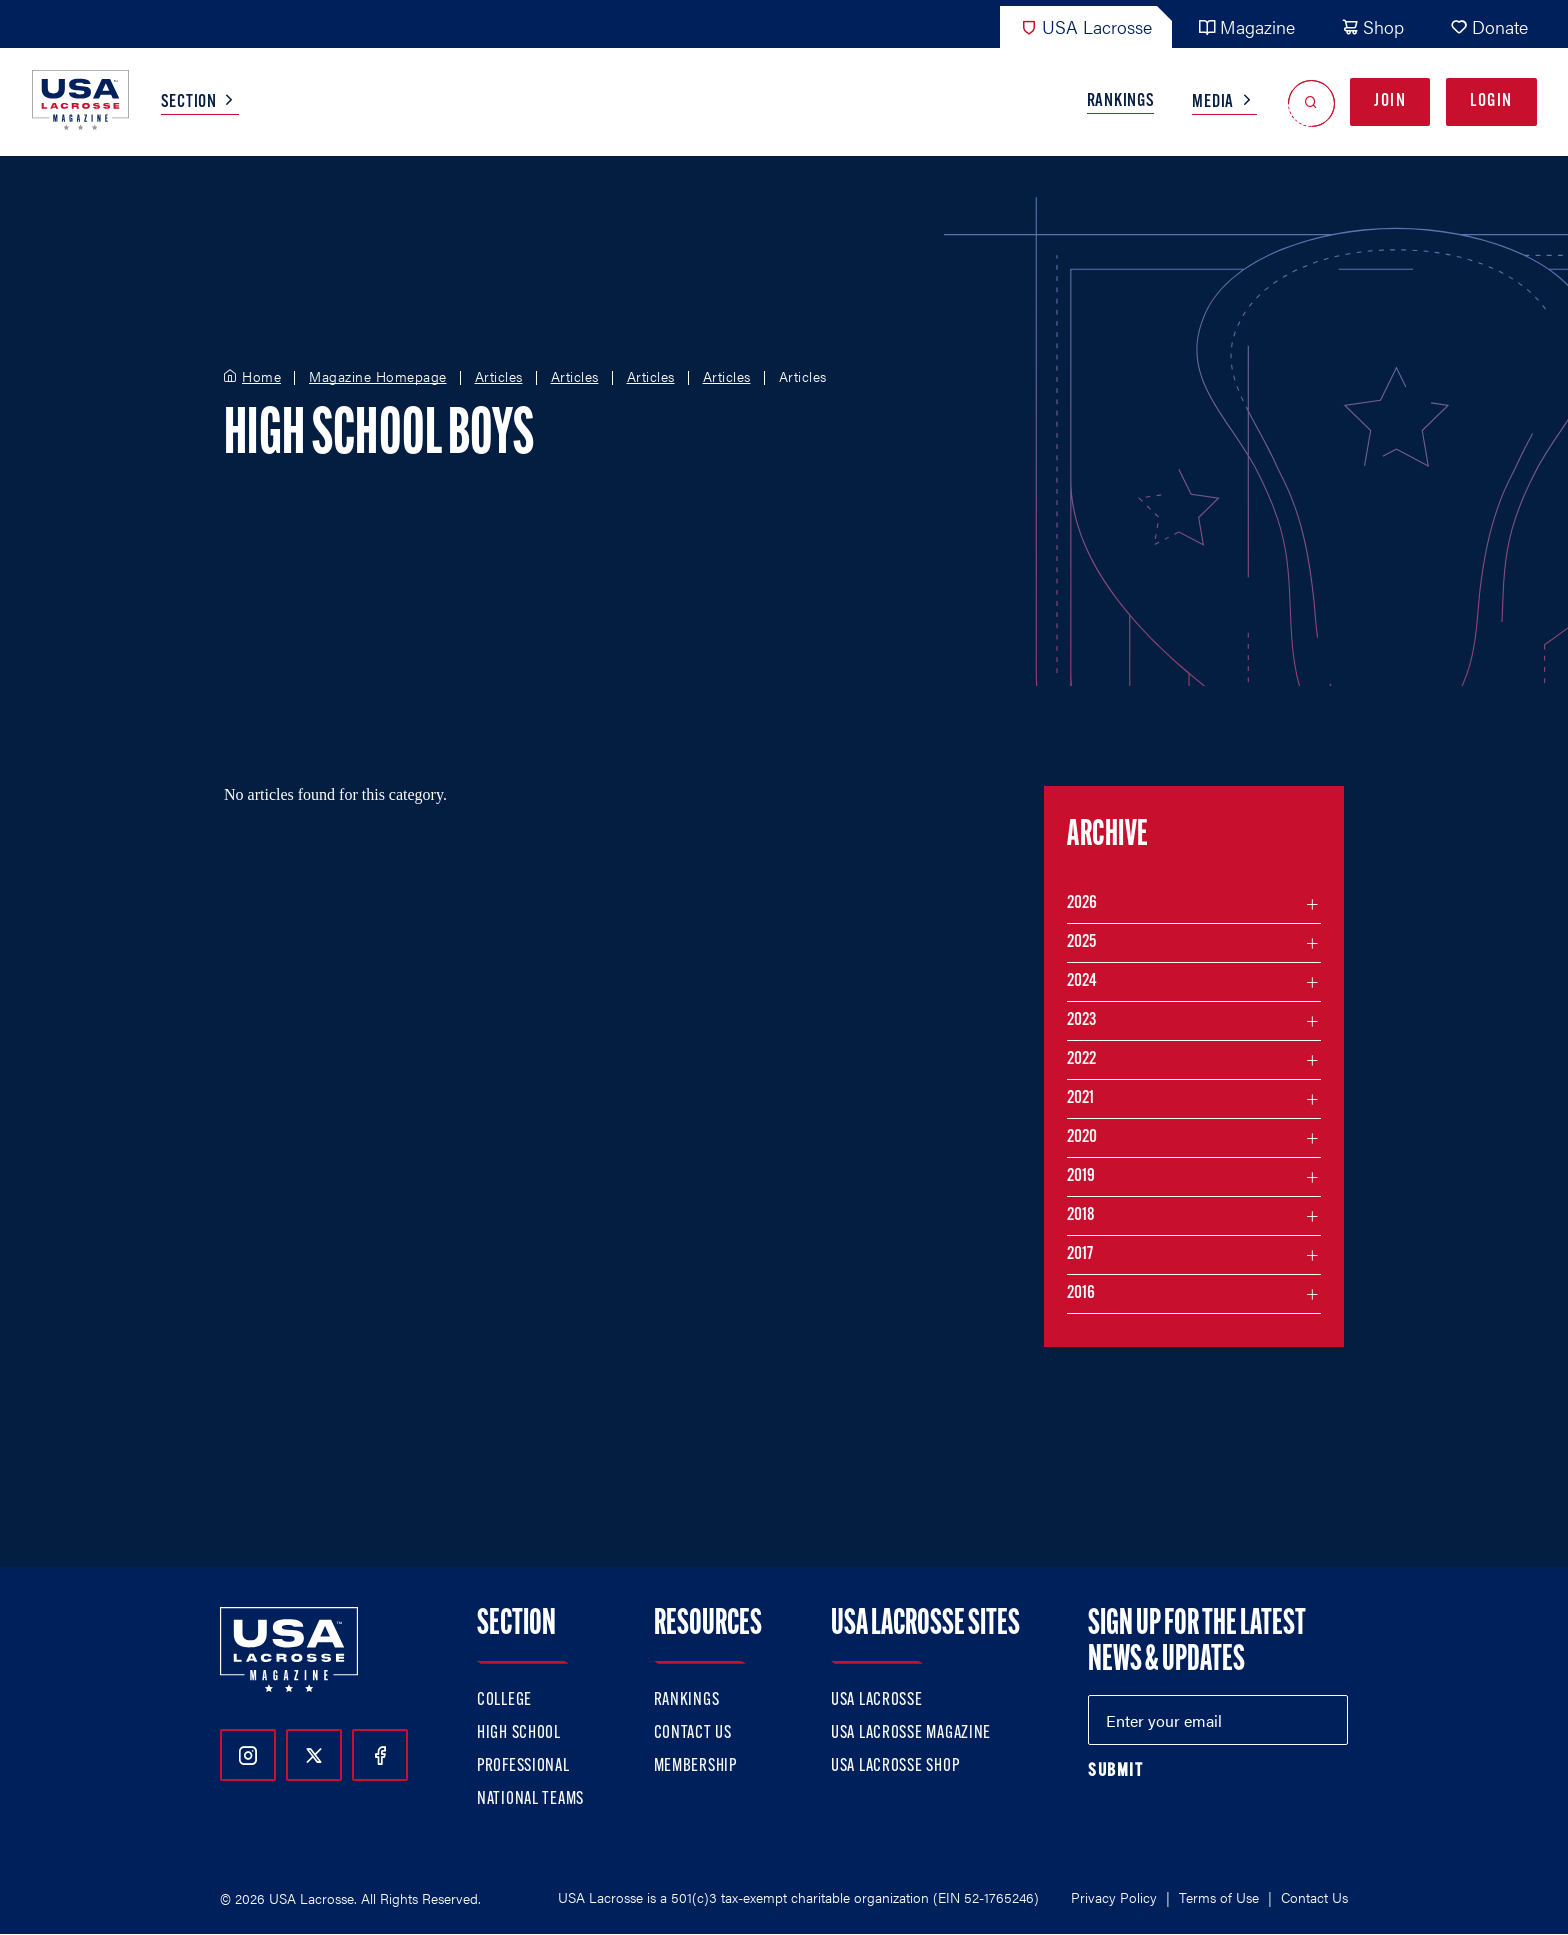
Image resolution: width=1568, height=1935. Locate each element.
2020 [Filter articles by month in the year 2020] (1082, 1137)
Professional (523, 1766)
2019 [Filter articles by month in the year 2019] (1081, 1176)
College (504, 1700)
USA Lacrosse (1086, 26)
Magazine (1246, 26)
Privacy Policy (1114, 1897)
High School (519, 1733)
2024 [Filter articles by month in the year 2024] (1082, 981)
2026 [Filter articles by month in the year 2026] (1082, 903)
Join (1390, 101)
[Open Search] (1311, 102)
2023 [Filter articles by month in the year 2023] (1081, 1020)
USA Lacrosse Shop (895, 1766)
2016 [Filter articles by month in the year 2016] (1081, 1293)
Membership (695, 1766)
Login (1491, 101)
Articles (499, 377)
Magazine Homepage (378, 377)
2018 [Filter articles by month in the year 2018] (1081, 1215)
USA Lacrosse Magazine (911, 1733)
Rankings (1121, 101)
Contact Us (693, 1733)
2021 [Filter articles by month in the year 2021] (1080, 1098)
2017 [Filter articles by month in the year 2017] (1080, 1254)
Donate (1489, 26)
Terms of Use (1219, 1897)
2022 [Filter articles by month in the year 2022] (1081, 1059)
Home (261, 377)
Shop (1372, 26)
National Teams (530, 1799)
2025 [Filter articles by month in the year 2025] (1081, 942)
